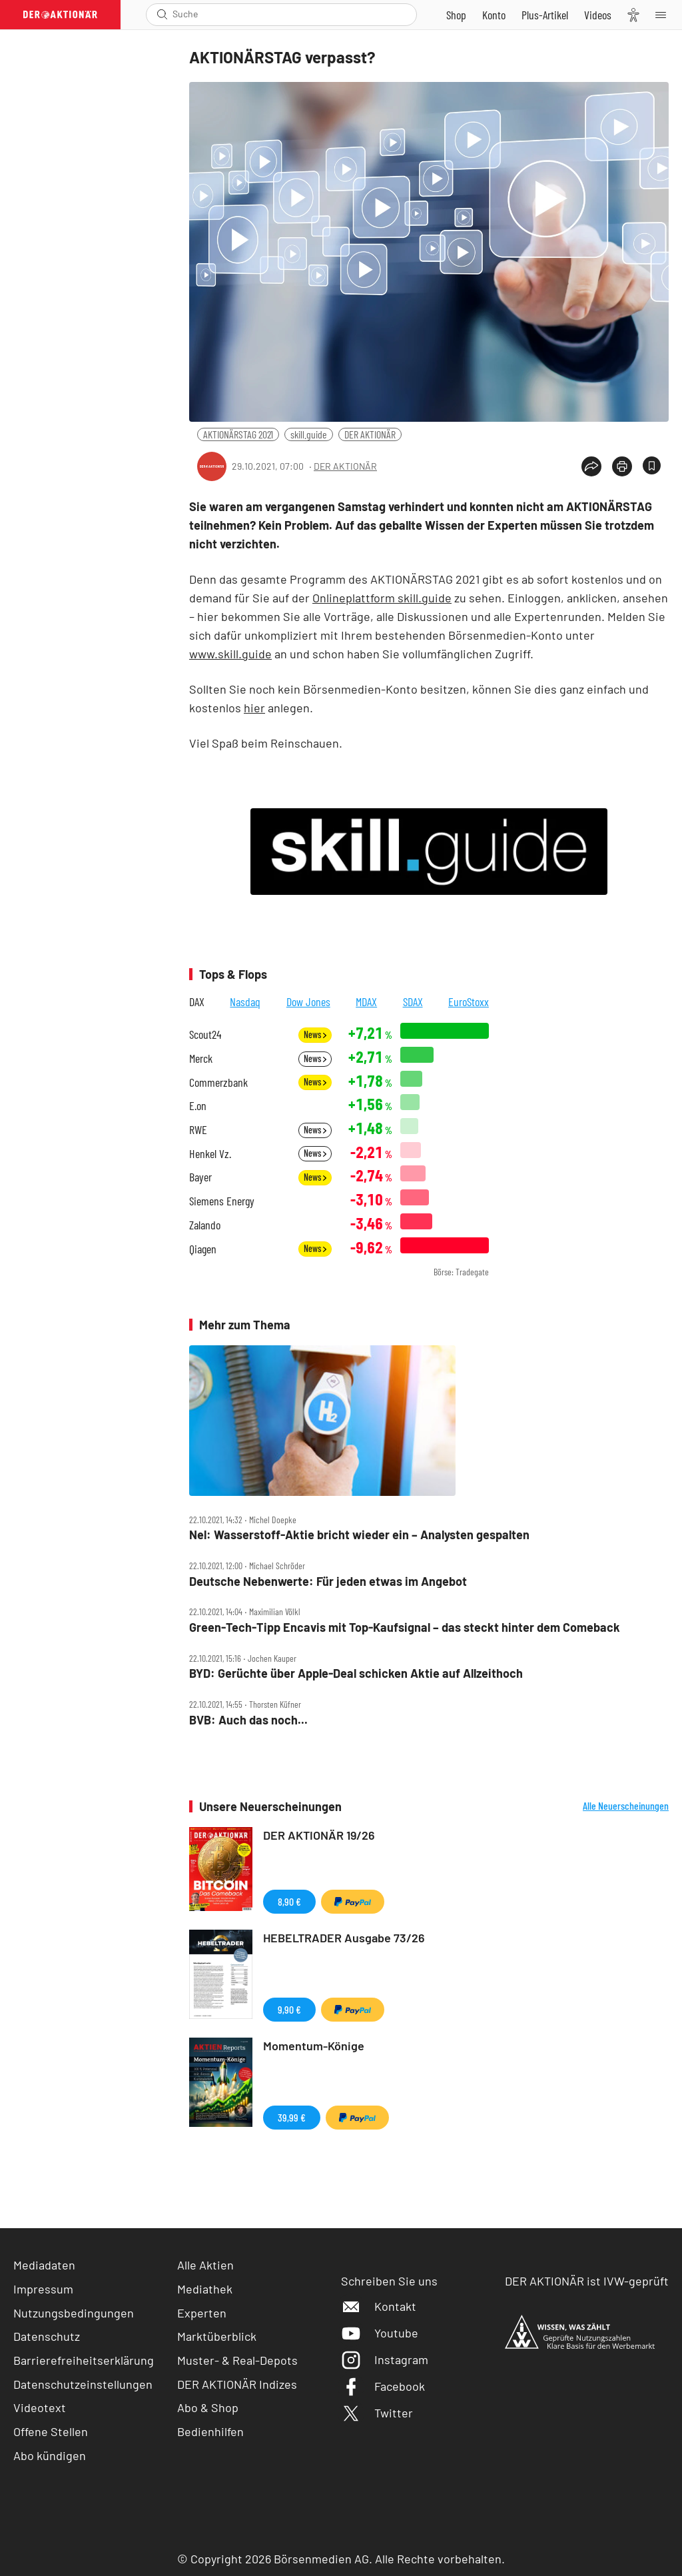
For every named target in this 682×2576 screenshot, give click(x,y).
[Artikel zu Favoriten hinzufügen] (652, 465)
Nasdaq (245, 1001)
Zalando (204, 1225)
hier (254, 707)
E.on (197, 1106)
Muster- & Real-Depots (237, 2360)
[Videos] (597, 14)
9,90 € (289, 2009)
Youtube (379, 2332)
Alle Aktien (205, 2264)
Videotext (39, 2407)
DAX (196, 1001)
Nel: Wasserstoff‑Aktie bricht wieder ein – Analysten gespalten (359, 1535)
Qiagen (202, 1249)
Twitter (377, 2412)
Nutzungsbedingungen (73, 2312)
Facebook (383, 2386)
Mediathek (204, 2288)
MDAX (366, 1001)
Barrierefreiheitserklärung (83, 2360)
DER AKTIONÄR (370, 434)
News (315, 1034)
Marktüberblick (216, 2336)
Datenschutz (46, 2336)
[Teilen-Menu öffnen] (591, 466)
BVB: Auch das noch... (248, 1720)
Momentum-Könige (313, 2045)
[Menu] (664, 14)
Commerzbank (218, 1082)
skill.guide (308, 434)
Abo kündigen (49, 2455)
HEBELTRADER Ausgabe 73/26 (344, 1937)
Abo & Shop (207, 2407)
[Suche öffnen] (162, 14)
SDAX (413, 1001)
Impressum (43, 2288)
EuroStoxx (468, 1001)
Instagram (384, 2359)
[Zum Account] (493, 14)
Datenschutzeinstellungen (83, 2384)
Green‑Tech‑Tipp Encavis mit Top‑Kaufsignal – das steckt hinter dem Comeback (404, 1627)
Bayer (200, 1177)
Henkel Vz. (210, 1154)
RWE (198, 1130)
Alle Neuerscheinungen (626, 1806)
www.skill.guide (230, 653)
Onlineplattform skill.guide (382, 597)
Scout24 (205, 1034)
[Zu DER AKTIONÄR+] (544, 14)
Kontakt (378, 2306)
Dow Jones (308, 1001)
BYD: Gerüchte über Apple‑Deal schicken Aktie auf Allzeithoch (356, 1673)
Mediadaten (44, 2264)
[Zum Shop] (456, 14)
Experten (201, 2312)
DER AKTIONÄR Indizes (237, 2384)
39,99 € (292, 2117)
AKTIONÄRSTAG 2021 (238, 434)
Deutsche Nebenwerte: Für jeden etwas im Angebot (328, 1582)
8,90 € (289, 1901)
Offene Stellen (50, 2431)
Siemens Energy (221, 1201)
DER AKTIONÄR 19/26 (319, 1835)
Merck (200, 1058)
